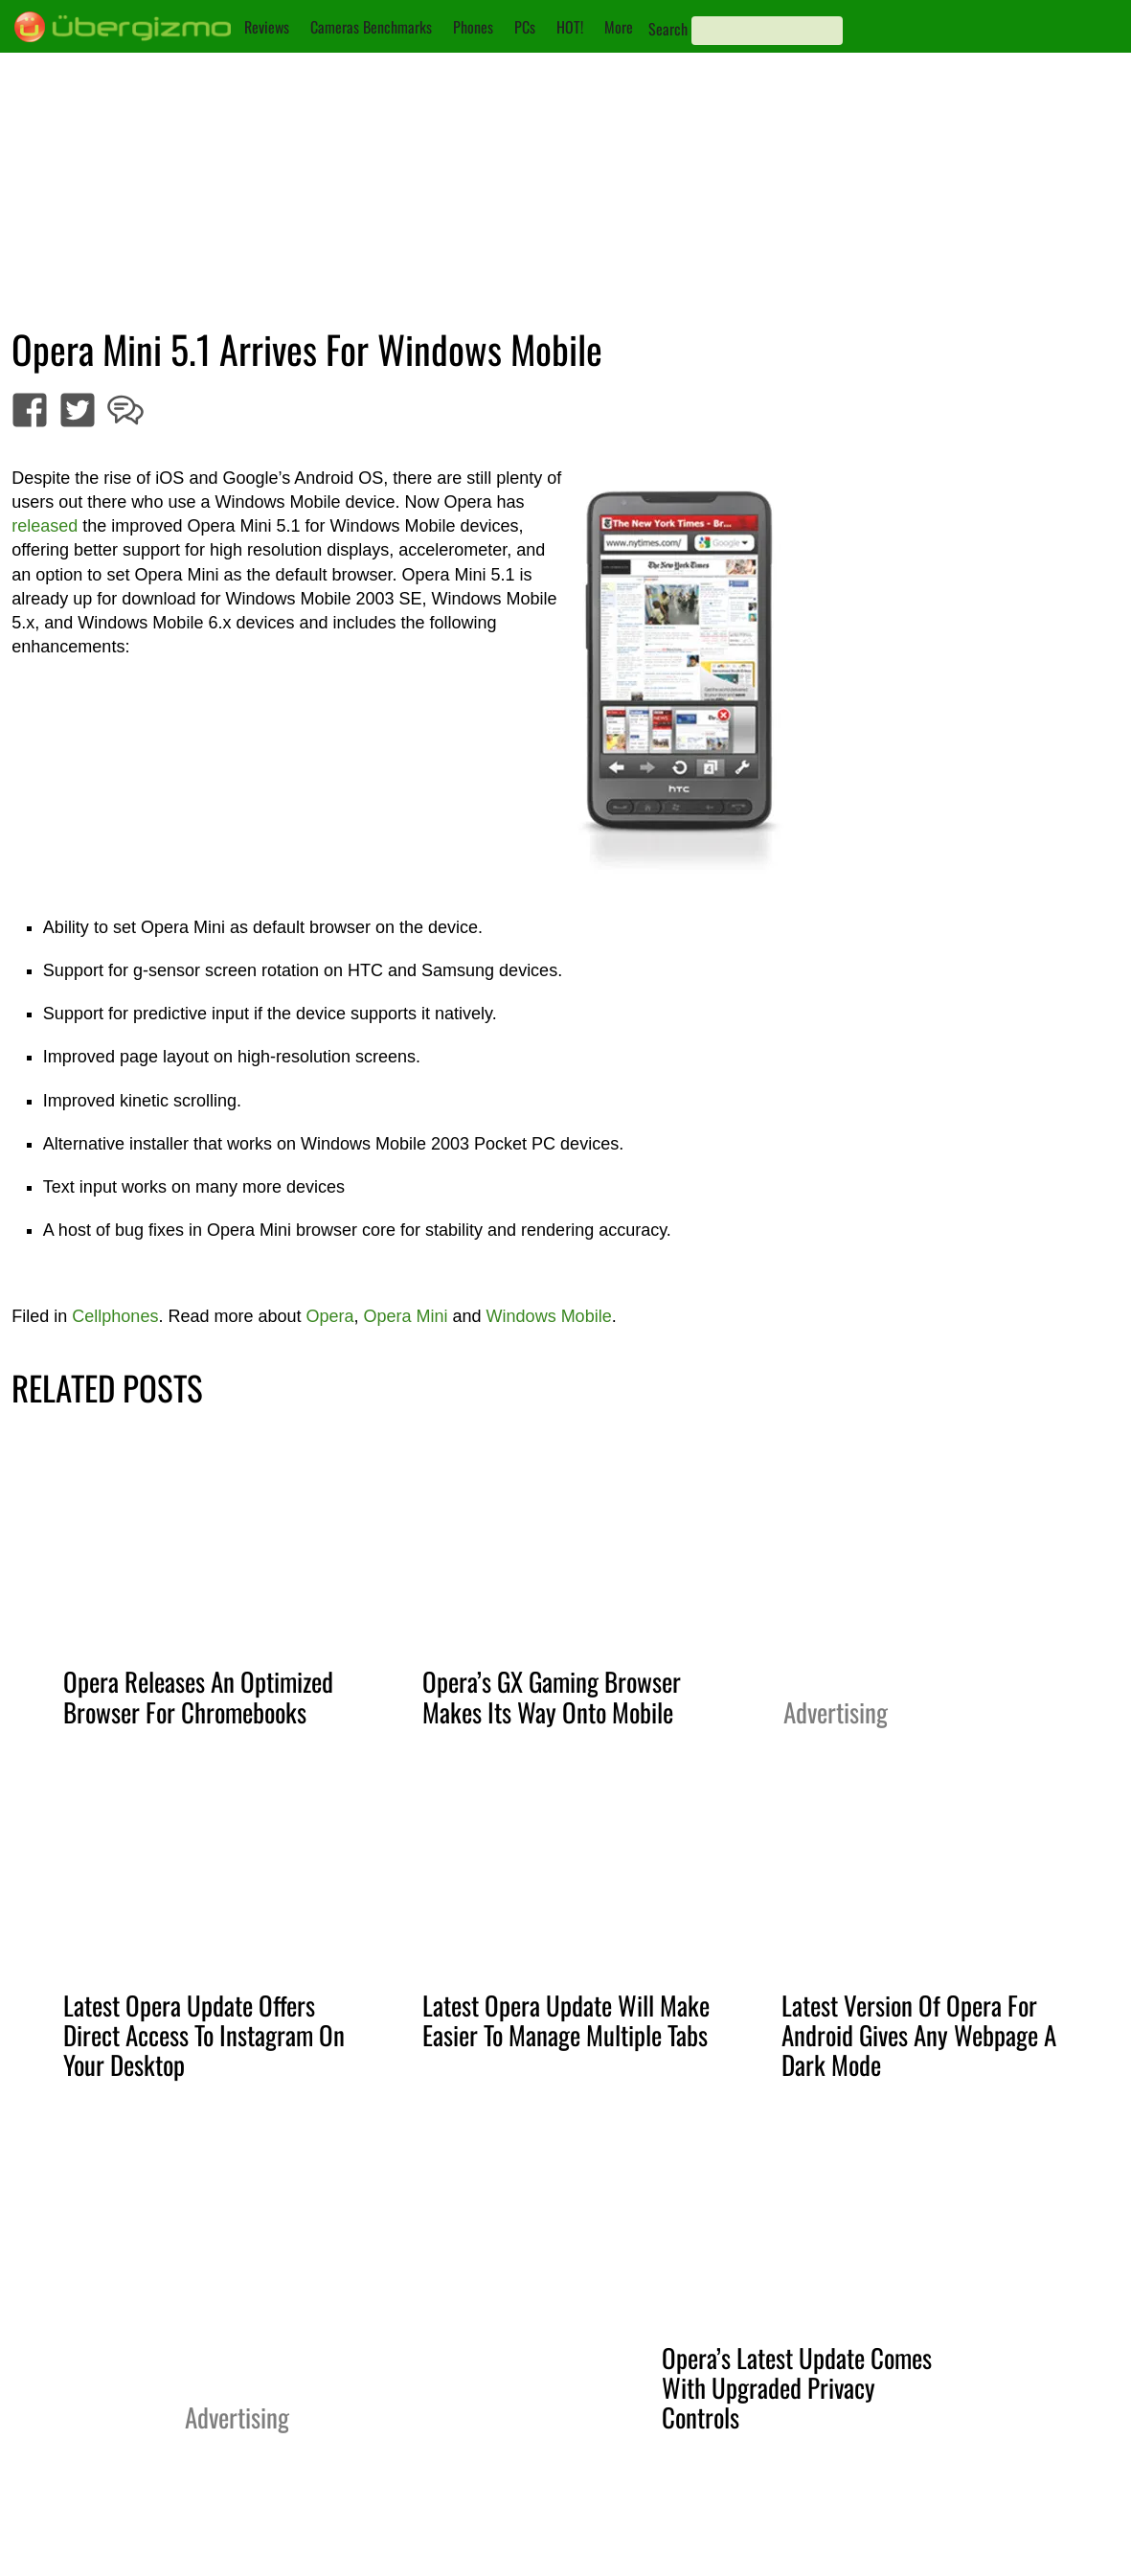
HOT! (569, 26)
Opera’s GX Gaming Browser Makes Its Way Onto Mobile (551, 1696)
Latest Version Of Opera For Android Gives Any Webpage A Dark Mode (918, 2035)
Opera (329, 1316)
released (44, 526)
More (618, 26)
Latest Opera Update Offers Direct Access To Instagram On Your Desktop (204, 2035)
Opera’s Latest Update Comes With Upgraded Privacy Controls (797, 2387)
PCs (524, 26)
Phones (473, 26)
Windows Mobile (549, 1316)
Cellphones (115, 1316)
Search (668, 28)
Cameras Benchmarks (371, 26)
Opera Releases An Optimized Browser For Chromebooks (198, 1696)
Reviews (266, 26)
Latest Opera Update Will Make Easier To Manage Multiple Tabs (566, 2020)
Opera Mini (406, 1316)
